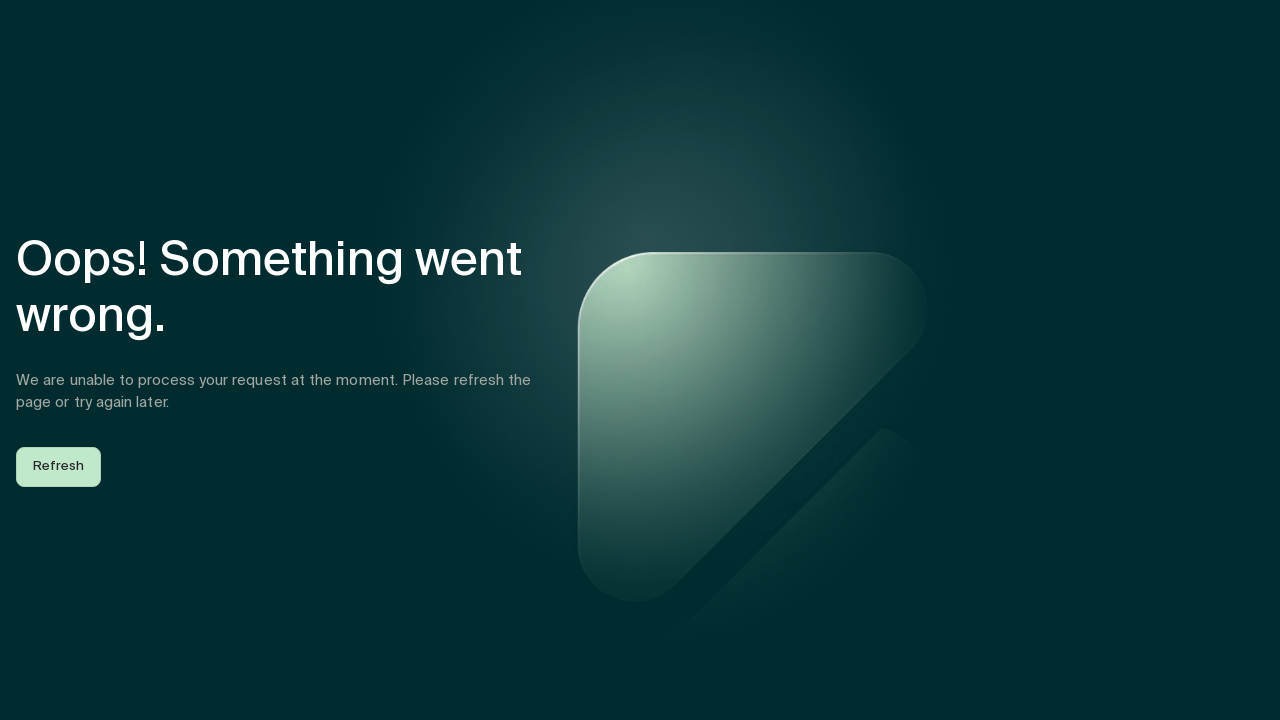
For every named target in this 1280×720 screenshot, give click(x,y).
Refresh (58, 466)
